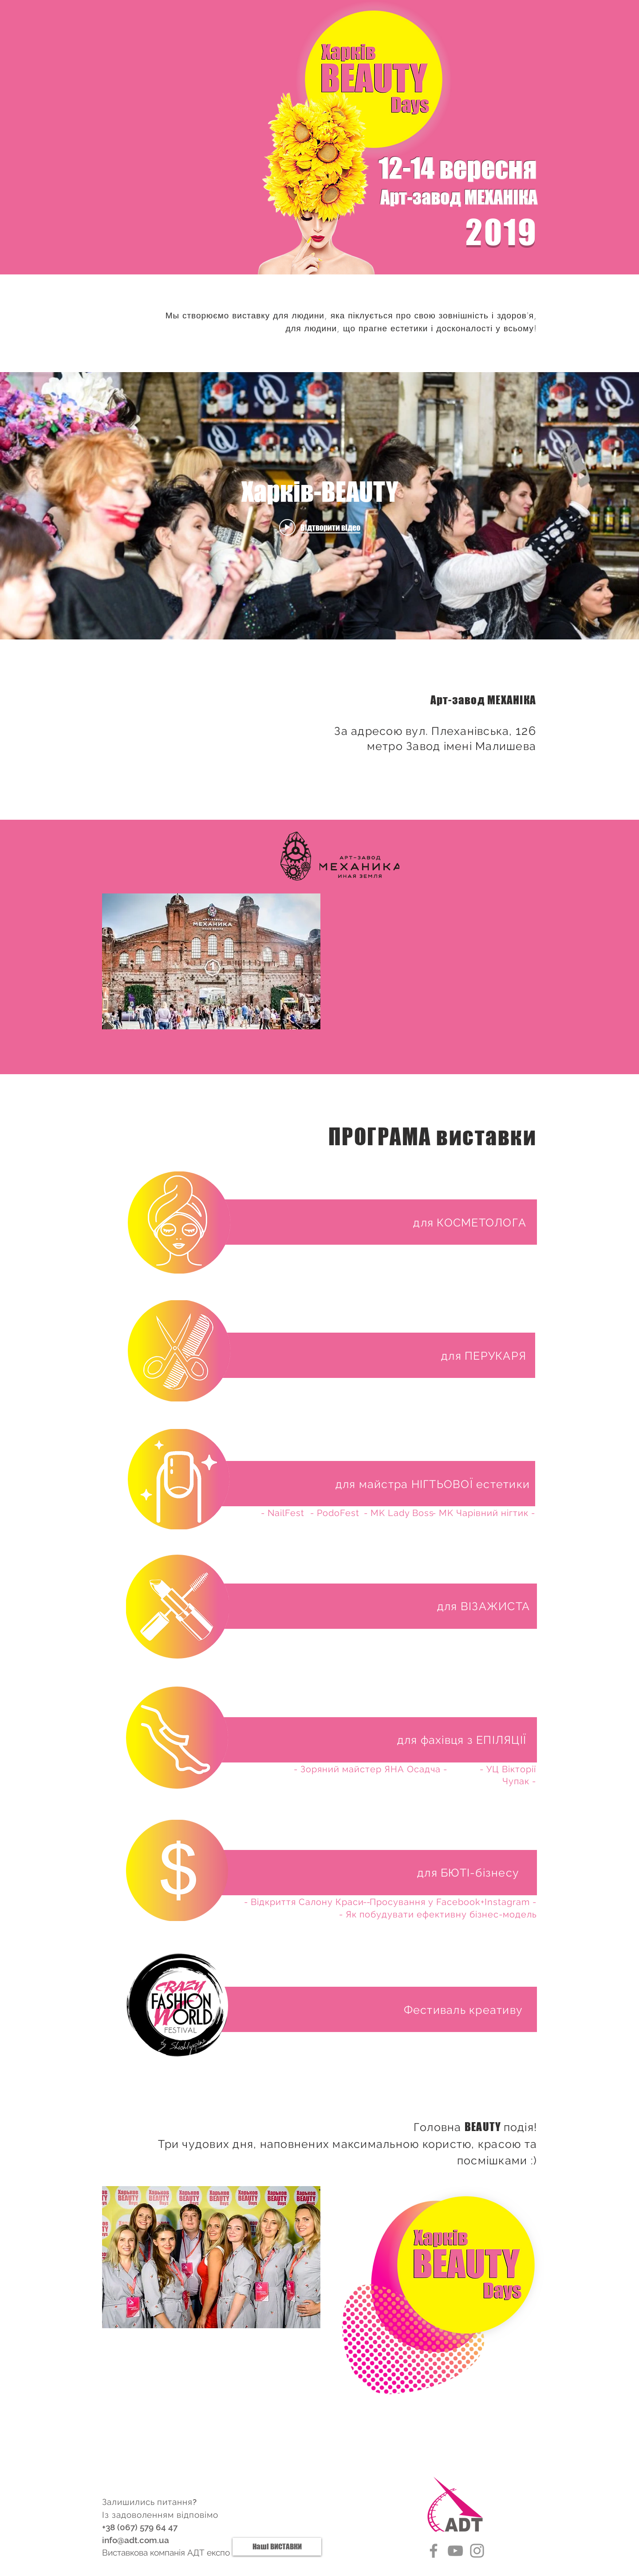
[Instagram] (477, 2550)
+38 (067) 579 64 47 (140, 2527)
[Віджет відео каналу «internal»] (319, 505)
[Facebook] (433, 2550)
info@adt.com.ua (135, 2540)
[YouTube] (455, 2550)
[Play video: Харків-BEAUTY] (319, 527)
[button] (469, 1222)
